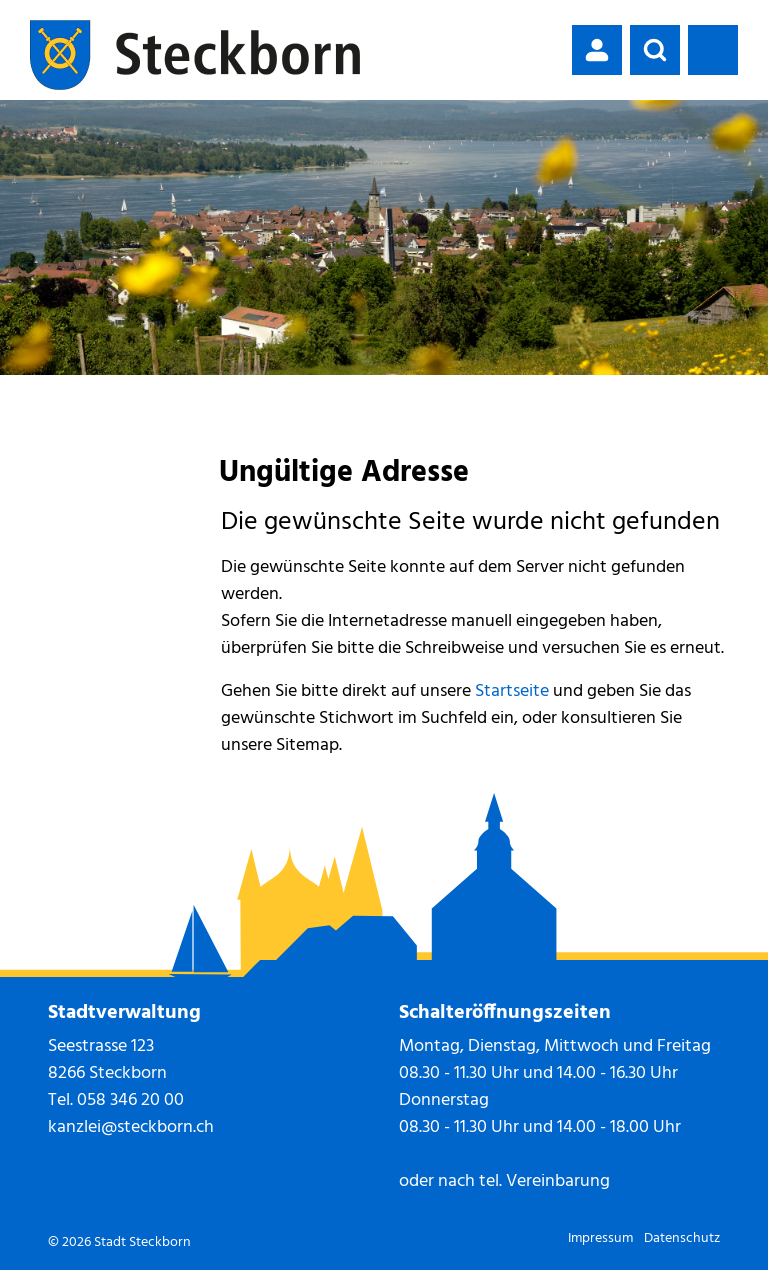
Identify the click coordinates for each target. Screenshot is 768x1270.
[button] (655, 50)
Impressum (600, 1238)
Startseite (512, 691)
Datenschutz (682, 1238)
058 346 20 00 (130, 1100)
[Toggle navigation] (713, 50)
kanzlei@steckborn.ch (131, 1127)
